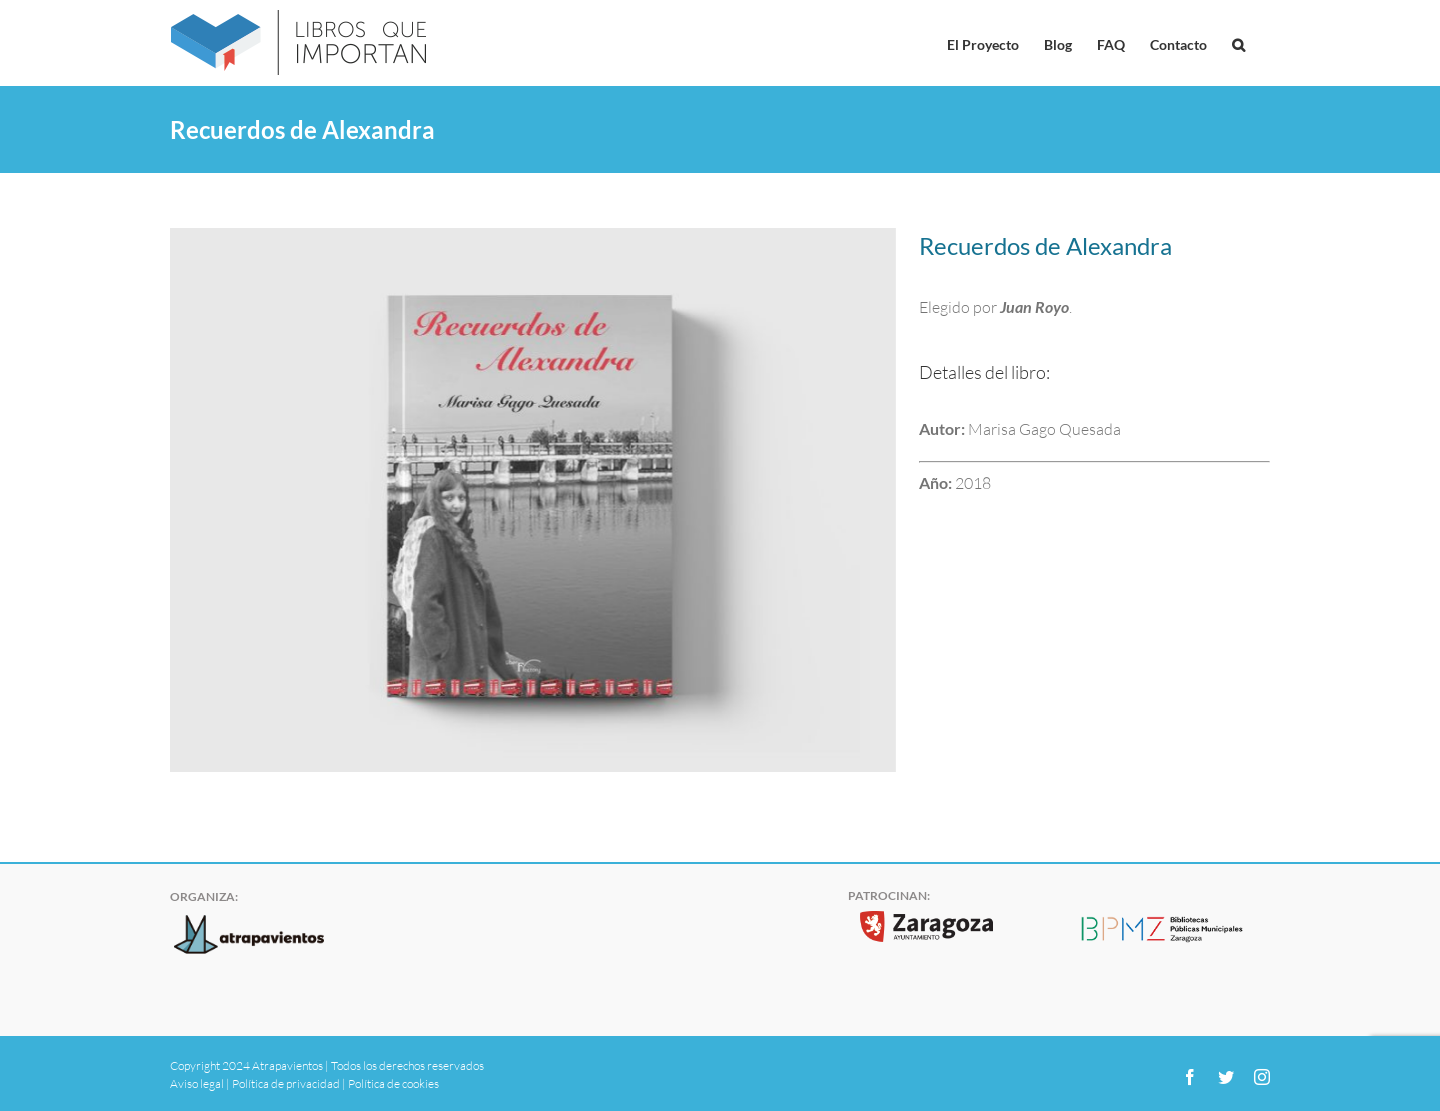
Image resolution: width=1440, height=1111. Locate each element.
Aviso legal (197, 1083)
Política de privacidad (286, 1083)
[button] (1238, 43)
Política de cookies (393, 1083)
